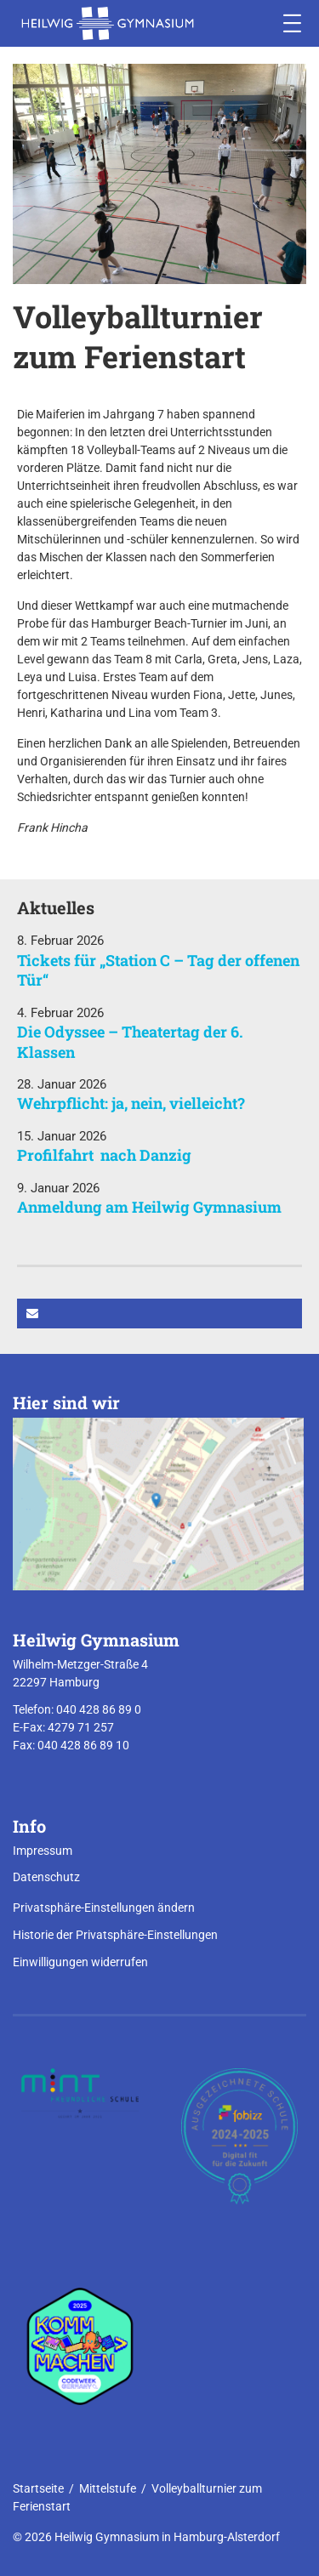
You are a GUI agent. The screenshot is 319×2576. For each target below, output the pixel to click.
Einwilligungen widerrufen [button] (80, 1962)
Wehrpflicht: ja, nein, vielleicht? (131, 1103)
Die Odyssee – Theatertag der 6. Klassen (130, 1041)
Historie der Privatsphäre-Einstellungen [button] (115, 1935)
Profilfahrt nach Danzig (104, 1155)
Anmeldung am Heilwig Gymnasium (149, 1207)
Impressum (42, 1850)
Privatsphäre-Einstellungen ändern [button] (104, 1907)
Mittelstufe (107, 2488)
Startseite (38, 2488)
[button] (159, 1313)
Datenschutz (46, 1877)
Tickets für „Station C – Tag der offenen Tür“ (158, 970)
